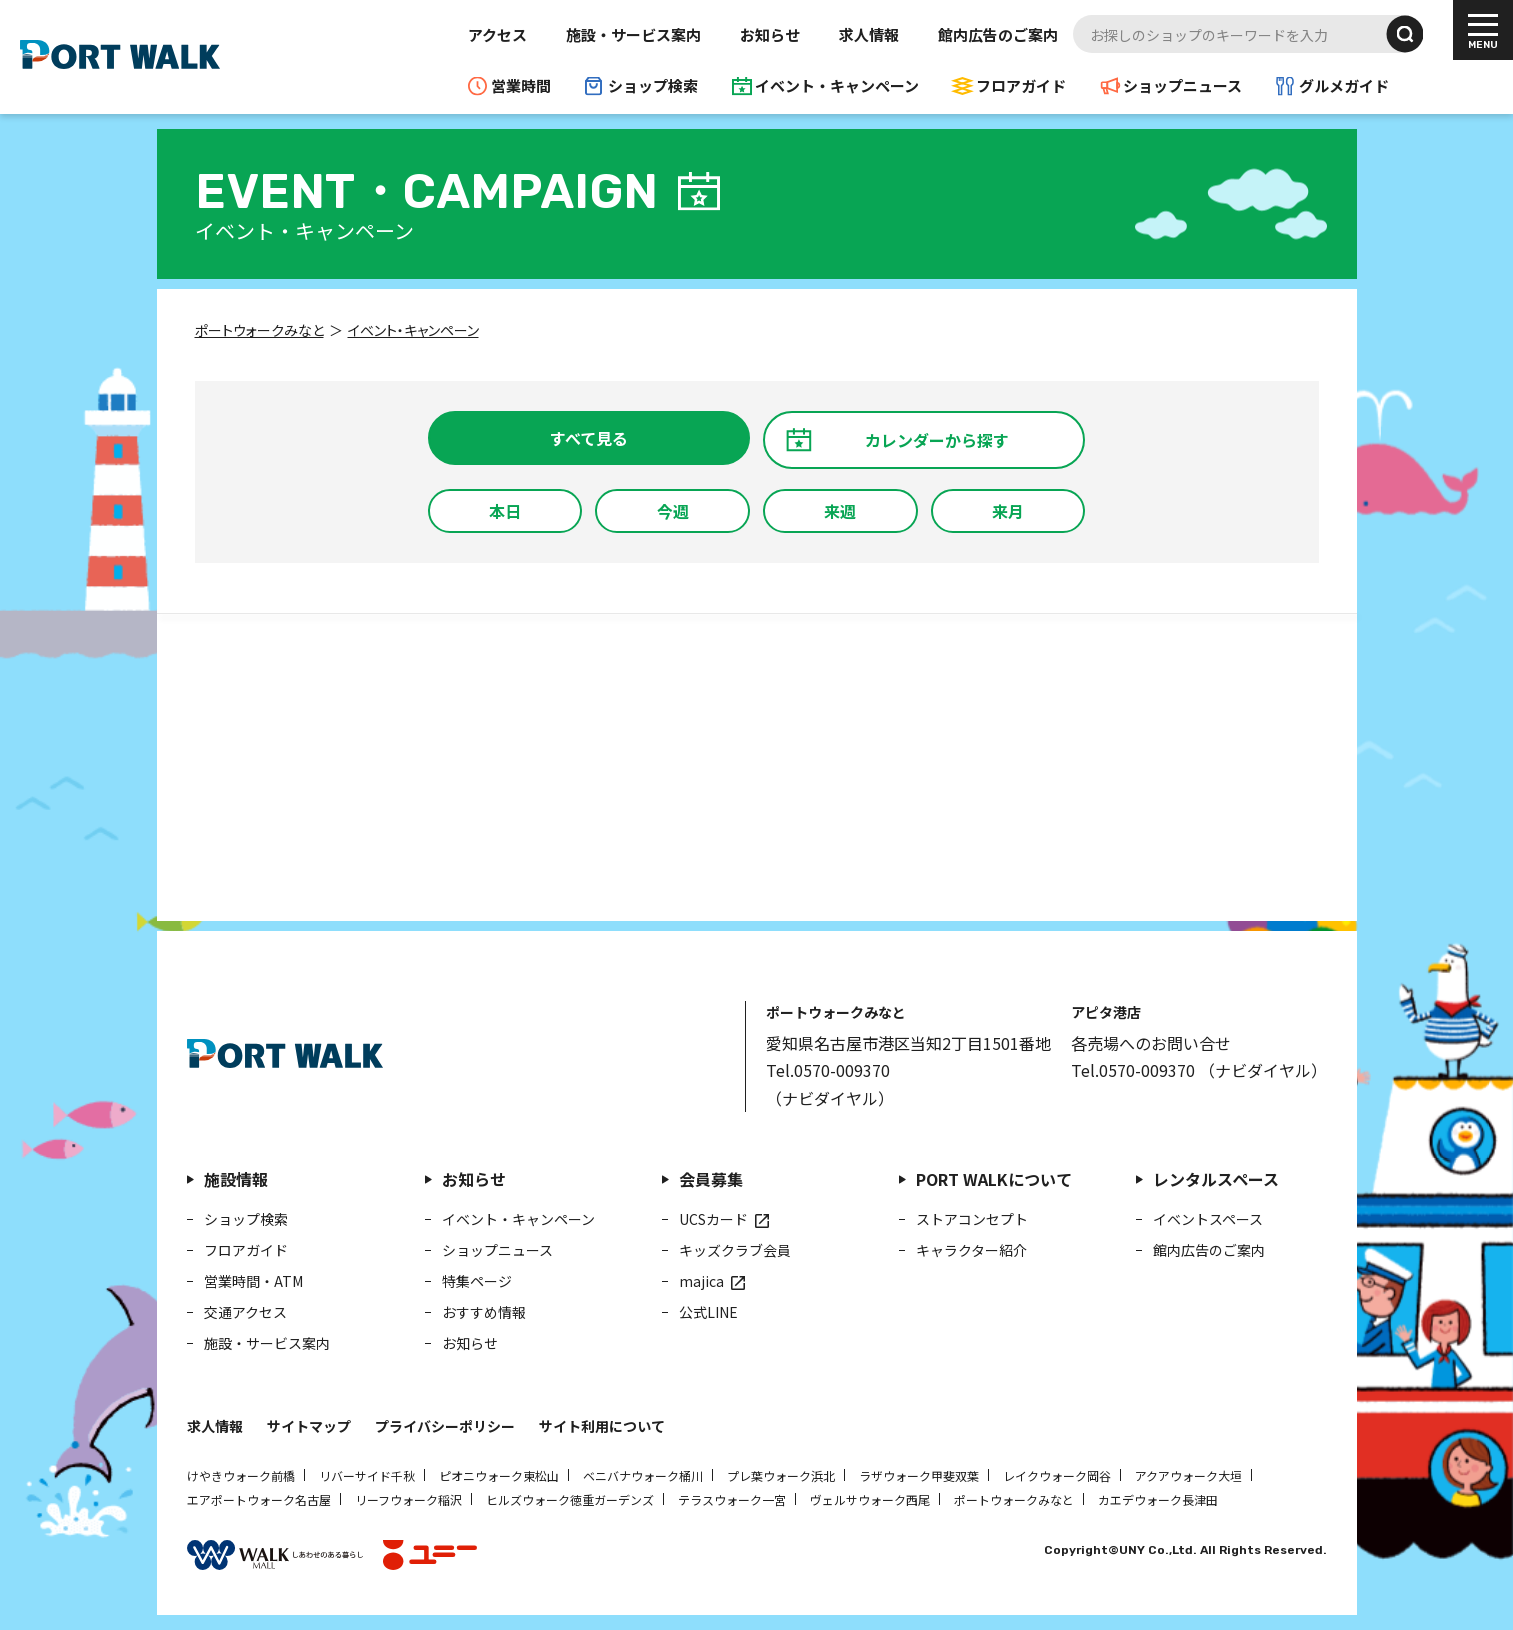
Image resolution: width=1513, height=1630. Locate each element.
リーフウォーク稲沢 (408, 1499)
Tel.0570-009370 (828, 1070)
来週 (840, 511)
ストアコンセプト (972, 1219)
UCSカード (713, 1219)
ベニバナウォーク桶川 (643, 1475)
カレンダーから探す (937, 440)
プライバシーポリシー (445, 1426)
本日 (505, 511)
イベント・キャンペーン (837, 85)
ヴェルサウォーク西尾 (870, 1499)
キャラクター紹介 (971, 1250)
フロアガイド (1021, 85)
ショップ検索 (653, 85)
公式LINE (708, 1312)
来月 (1008, 511)
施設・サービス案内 (633, 34)
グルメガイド (1344, 85)
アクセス (497, 34)
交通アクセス (245, 1312)
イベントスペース (1208, 1219)
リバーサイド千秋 (367, 1475)
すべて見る (589, 438)
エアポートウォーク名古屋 (259, 1499)
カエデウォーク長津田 (1158, 1499)
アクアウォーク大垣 (1188, 1475)
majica (701, 1281)
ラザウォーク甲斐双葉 (919, 1475)
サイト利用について (602, 1426)
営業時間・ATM (253, 1281)
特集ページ (477, 1281)
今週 (673, 511)
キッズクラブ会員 (735, 1250)
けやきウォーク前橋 (241, 1475)
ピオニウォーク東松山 (499, 1475)
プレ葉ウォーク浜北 (781, 1475)
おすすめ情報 (484, 1312)
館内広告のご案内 (998, 34)
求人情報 (869, 34)
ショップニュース (1182, 85)
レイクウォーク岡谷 (1057, 1475)
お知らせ (770, 34)
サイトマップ (309, 1426)
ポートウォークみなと (1014, 1499)
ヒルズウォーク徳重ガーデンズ (570, 1499)
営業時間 (521, 85)
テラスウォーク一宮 (732, 1499)
